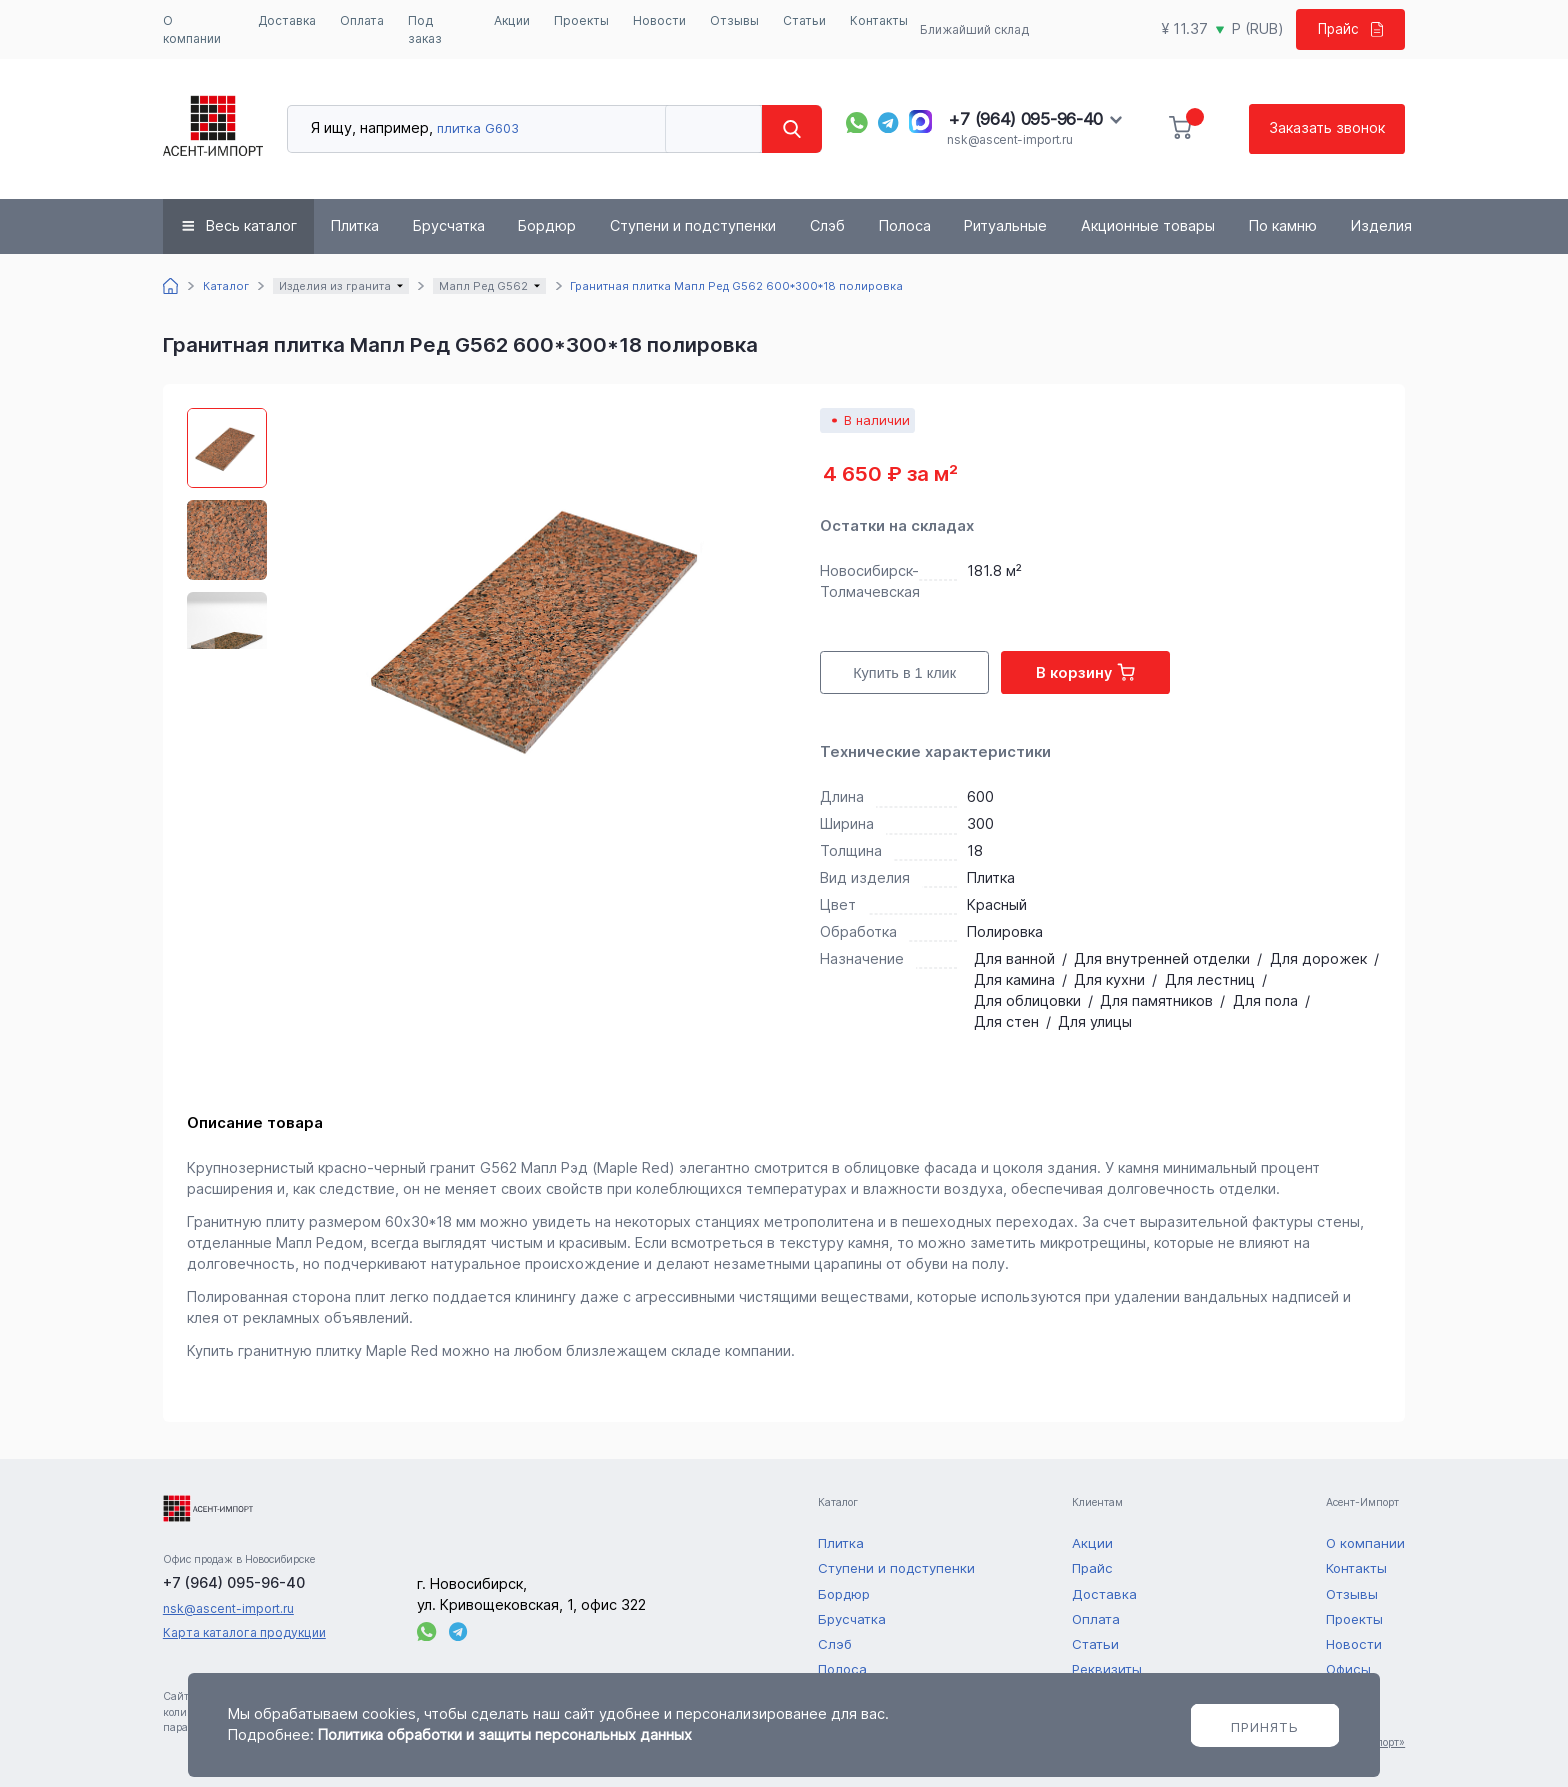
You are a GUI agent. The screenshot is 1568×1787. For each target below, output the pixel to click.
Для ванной (1014, 958)
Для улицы (1095, 1021)
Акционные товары (1148, 225)
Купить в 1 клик (904, 673)
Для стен (1006, 1021)
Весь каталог (251, 225)
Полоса (905, 225)
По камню (1283, 225)
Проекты (581, 20)
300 (980, 823)
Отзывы (734, 20)
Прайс (1347, 28)
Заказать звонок (1327, 127)
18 (975, 850)
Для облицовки (1027, 1000)
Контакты (879, 20)
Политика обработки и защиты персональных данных (505, 1734)
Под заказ (425, 29)
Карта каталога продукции (244, 1632)
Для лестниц (1210, 979)
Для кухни (1109, 979)
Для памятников (1156, 1000)
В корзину (1085, 672)
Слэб (827, 225)
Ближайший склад (972, 29)
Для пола (1265, 1000)
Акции (512, 20)
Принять (1265, 1727)
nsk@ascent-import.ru (1009, 139)
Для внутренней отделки (1162, 958)
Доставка (287, 20)
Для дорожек (1318, 958)
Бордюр (547, 225)
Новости (659, 20)
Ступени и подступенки (693, 225)
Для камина (1014, 979)
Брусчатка (449, 225)
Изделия (1381, 225)
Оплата (362, 20)
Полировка (1005, 931)
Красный (997, 904)
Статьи (804, 20)
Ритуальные (1005, 225)
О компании (192, 29)
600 (980, 796)
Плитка (355, 225)
